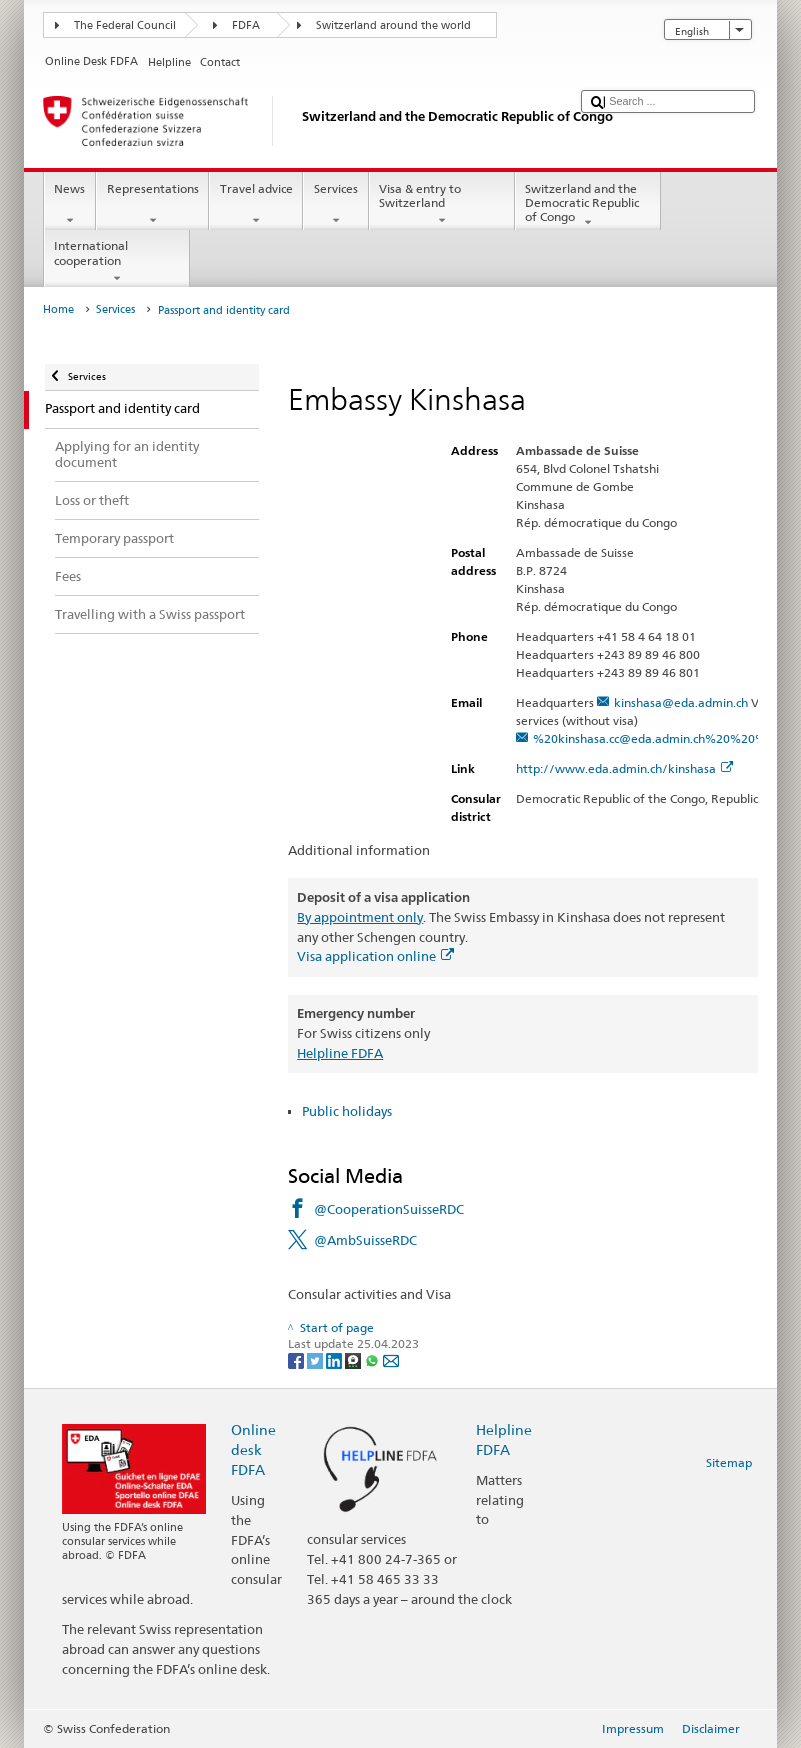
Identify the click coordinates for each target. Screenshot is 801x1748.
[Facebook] (297, 1359)
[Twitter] (316, 1359)
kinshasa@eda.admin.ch (681, 702)
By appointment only (360, 917)
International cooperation (117, 262)
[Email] (391, 1359)
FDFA (246, 25)
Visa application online (375, 956)
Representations (152, 205)
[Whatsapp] (373, 1359)
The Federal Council (125, 25)
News (70, 205)
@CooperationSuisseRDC (389, 1209)
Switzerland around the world (393, 25)
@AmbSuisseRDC (365, 1240)
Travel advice (256, 205)
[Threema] (354, 1359)
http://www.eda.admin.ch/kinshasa (624, 768)
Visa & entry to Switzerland (442, 205)
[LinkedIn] (335, 1359)
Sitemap (729, 1462)
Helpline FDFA (340, 1053)
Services (335, 205)
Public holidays (347, 1111)
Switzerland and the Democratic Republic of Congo (588, 205)
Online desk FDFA (253, 1449)
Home (58, 309)
